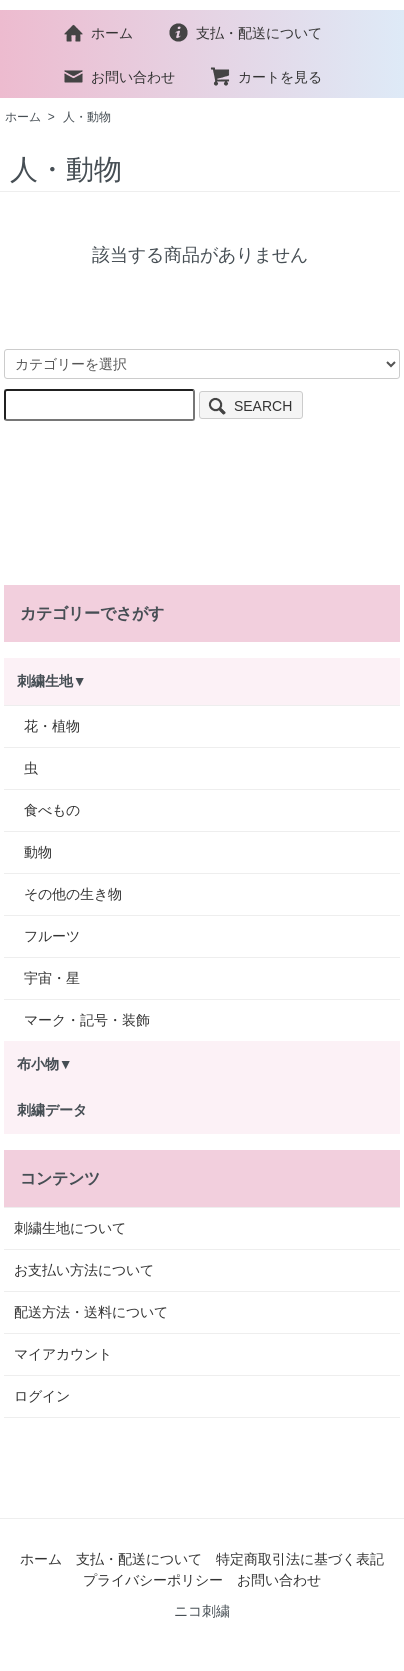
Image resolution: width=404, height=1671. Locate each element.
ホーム (97, 33)
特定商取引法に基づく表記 (300, 1559)
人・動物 (87, 117)
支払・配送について (244, 33)
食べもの (52, 810)
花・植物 (52, 726)
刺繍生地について (70, 1228)
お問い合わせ (118, 77)
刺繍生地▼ (52, 681)
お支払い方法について (84, 1270)
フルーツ (52, 936)
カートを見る (265, 77)
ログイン (42, 1396)
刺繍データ (52, 1110)
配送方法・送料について (91, 1312)
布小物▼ (45, 1064)
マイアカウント (63, 1354)
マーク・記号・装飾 (87, 1020)
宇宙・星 (52, 978)
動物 (38, 852)
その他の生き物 (73, 894)
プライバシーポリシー (153, 1580)
